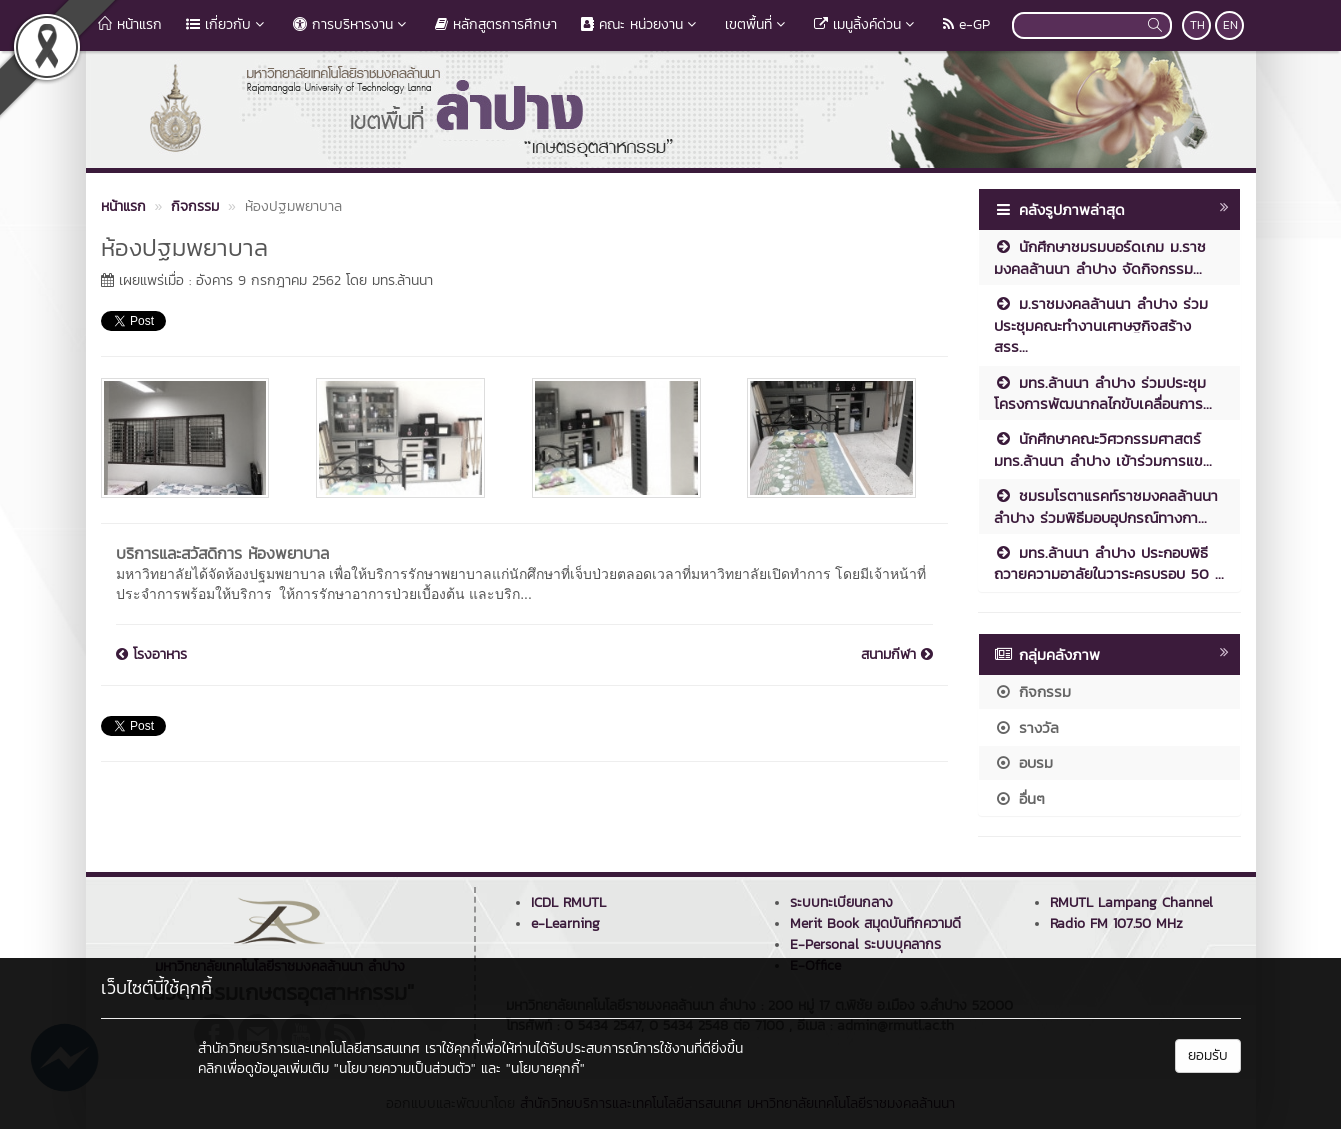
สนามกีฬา (897, 655)
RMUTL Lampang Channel (1131, 902)
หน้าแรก (130, 24)
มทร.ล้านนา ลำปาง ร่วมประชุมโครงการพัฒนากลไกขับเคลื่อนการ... (1103, 393)
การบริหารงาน (352, 24)
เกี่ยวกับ (227, 24)
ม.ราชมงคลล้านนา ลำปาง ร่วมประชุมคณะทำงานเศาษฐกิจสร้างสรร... (1101, 325)
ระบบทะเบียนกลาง (841, 902)
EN (1230, 25)
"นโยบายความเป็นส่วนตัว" (405, 1068)
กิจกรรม (1032, 691)
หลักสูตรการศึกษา (496, 24)
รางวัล (1026, 727)
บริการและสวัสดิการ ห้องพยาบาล (222, 553)
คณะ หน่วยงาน (641, 24)
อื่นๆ (1019, 798)
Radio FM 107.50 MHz (1116, 923)
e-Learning (565, 923)
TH (1197, 25)
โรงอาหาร (151, 655)
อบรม (1023, 762)
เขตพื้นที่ (757, 24)
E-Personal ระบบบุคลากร (865, 944)
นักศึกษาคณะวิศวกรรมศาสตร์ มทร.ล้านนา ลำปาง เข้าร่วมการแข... (1103, 449)
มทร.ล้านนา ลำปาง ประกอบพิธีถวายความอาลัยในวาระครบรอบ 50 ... (1109, 563)
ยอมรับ (1208, 1055)
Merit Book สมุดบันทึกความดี (875, 923)
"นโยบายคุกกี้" (545, 1068)
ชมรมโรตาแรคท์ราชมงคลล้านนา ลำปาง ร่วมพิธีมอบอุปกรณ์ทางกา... (1106, 506)
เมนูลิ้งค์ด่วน (866, 24)
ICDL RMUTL (568, 902)
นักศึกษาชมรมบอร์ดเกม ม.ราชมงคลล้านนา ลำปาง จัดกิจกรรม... (1100, 257)
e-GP (966, 24)
